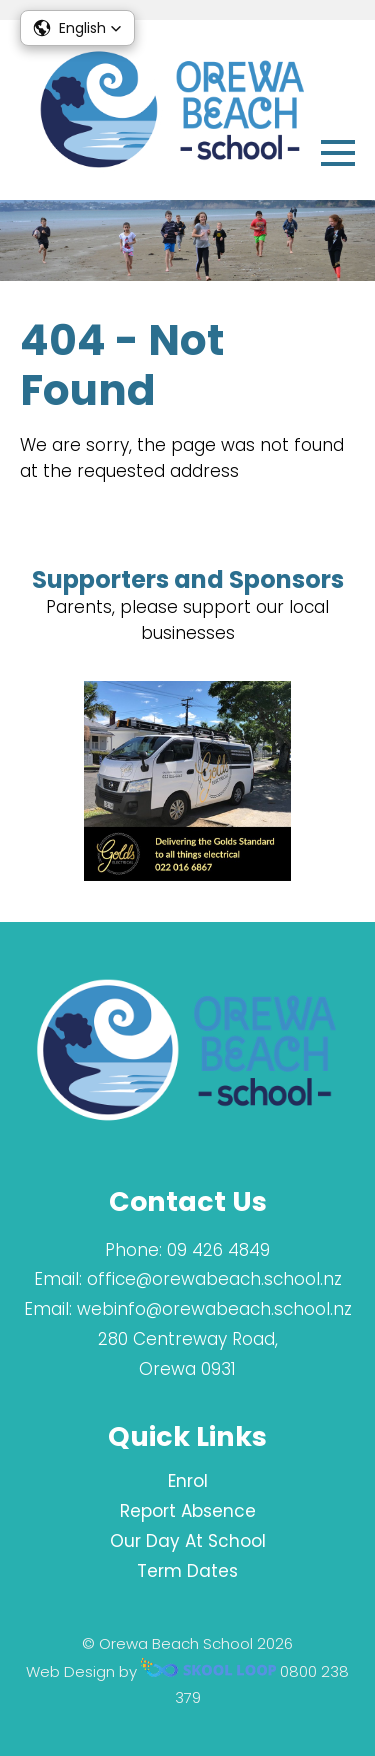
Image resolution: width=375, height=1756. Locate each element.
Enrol (188, 1481)
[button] (77, 28)
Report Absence (188, 1511)
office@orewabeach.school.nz (214, 1279)
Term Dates (187, 1571)
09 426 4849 (218, 1250)
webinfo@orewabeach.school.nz (214, 1309)
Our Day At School (188, 1541)
